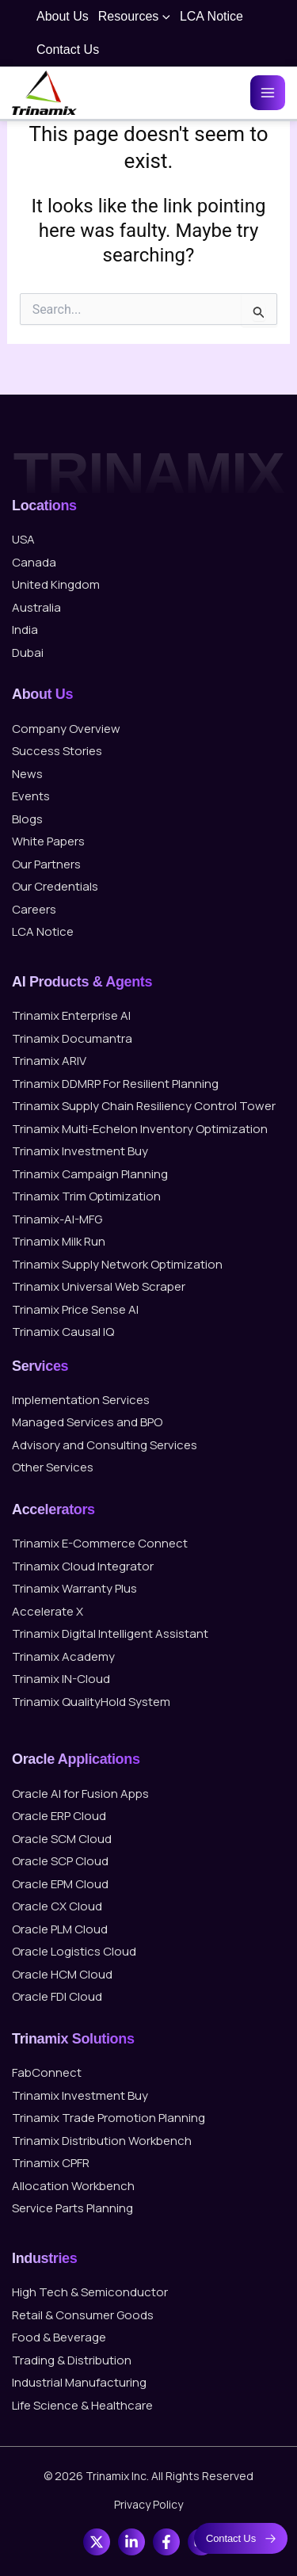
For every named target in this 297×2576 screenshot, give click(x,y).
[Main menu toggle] (267, 92)
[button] (164, 16)
